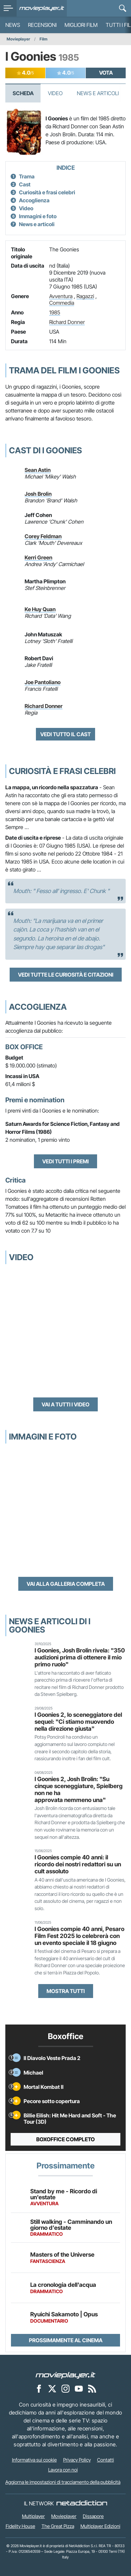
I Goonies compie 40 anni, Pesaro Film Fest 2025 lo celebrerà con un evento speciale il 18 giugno (79, 1935)
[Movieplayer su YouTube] (78, 2388)
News (12, 25)
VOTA (106, 72)
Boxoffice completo (65, 2139)
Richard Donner (67, 322)
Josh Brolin (38, 493)
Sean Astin (38, 470)
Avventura (60, 296)
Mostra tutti (66, 1991)
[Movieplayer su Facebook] (39, 2388)
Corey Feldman (43, 536)
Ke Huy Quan (40, 609)
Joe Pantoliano (43, 682)
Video (55, 93)
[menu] (8, 8)
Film (44, 38)
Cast (25, 184)
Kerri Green (38, 557)
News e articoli (37, 224)
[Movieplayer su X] (52, 2388)
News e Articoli (98, 93)
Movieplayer (18, 38)
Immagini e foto (38, 216)
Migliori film (81, 25)
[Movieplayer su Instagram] (65, 2388)
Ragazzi (85, 296)
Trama (27, 176)
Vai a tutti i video (65, 1404)
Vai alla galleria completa (66, 1583)
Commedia (61, 302)
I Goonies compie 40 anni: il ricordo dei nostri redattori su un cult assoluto (78, 1864)
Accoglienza (34, 200)
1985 (54, 312)
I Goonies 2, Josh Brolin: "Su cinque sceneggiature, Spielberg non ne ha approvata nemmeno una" (79, 1789)
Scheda (23, 93)
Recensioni (42, 25)
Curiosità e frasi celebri (47, 192)
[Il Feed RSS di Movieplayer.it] (92, 2388)
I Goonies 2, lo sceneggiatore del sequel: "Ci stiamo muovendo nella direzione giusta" (78, 1721)
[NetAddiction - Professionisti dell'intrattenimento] (82, 2503)
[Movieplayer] (65, 2374)
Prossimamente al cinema (65, 2340)
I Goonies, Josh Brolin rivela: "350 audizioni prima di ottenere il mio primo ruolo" (80, 1657)
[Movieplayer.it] (42, 8)
